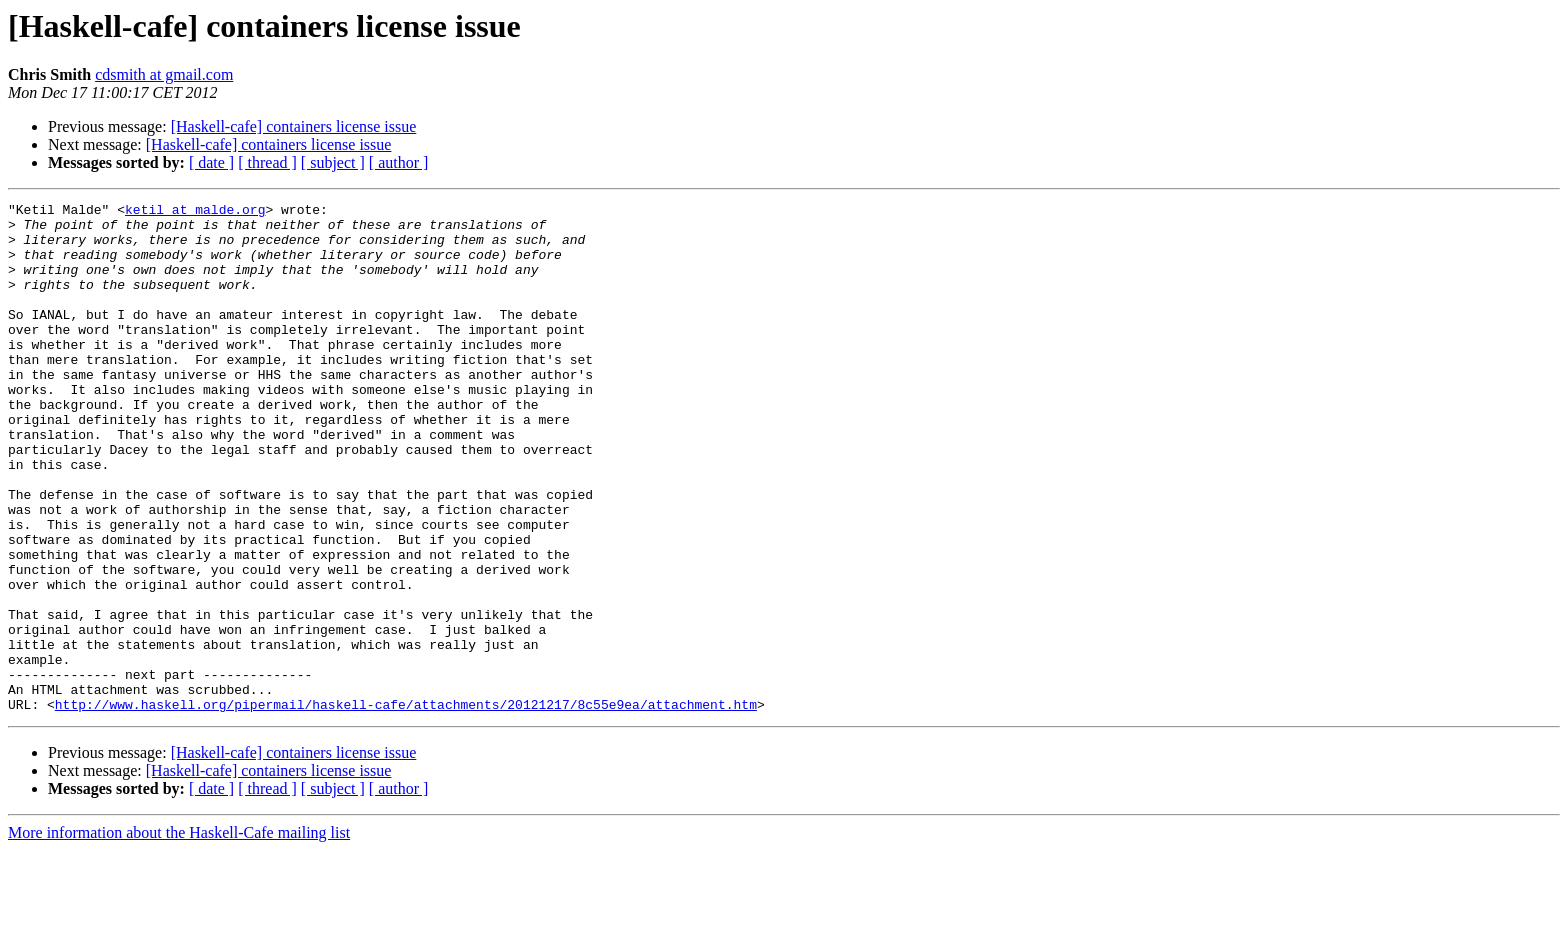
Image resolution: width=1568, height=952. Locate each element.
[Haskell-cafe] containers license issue (294, 126)
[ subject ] (333, 162)
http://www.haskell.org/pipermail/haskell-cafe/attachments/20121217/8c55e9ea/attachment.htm (406, 806)
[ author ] (399, 162)
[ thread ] (267, 162)
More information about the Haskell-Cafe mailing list (179, 934)
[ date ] (211, 162)
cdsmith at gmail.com (164, 74)
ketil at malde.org (195, 212)
